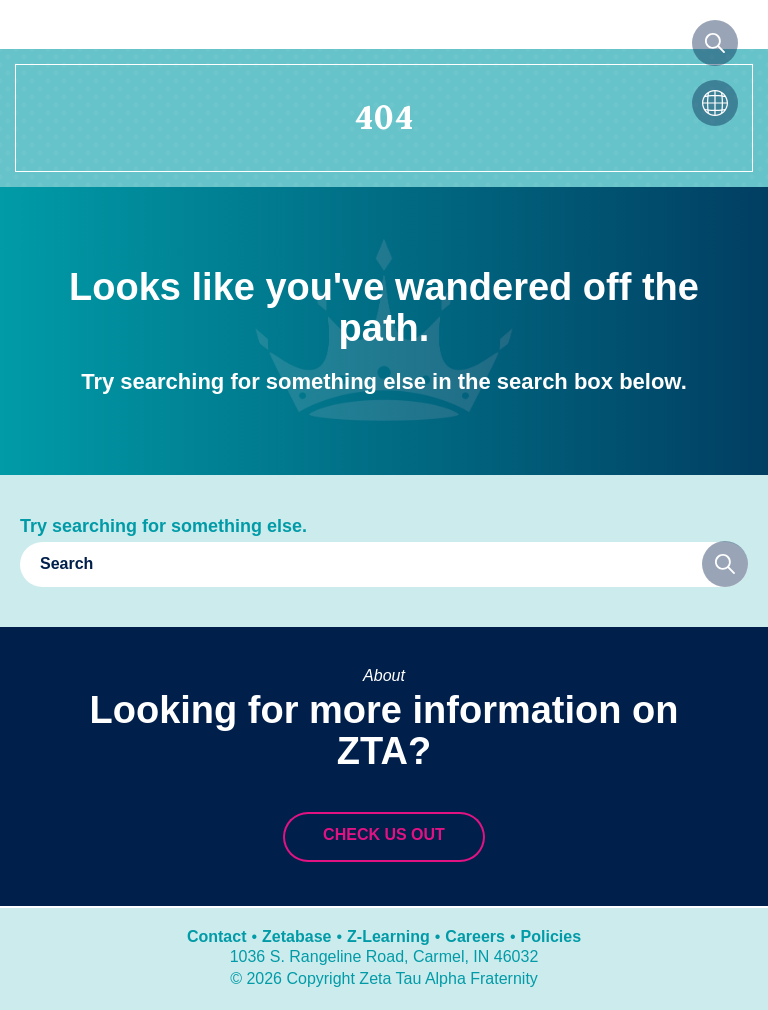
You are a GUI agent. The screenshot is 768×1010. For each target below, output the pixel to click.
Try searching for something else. (163, 526)
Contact (217, 936)
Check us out (384, 834)
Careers (475, 936)
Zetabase (296, 936)
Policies (551, 936)
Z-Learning (388, 936)
